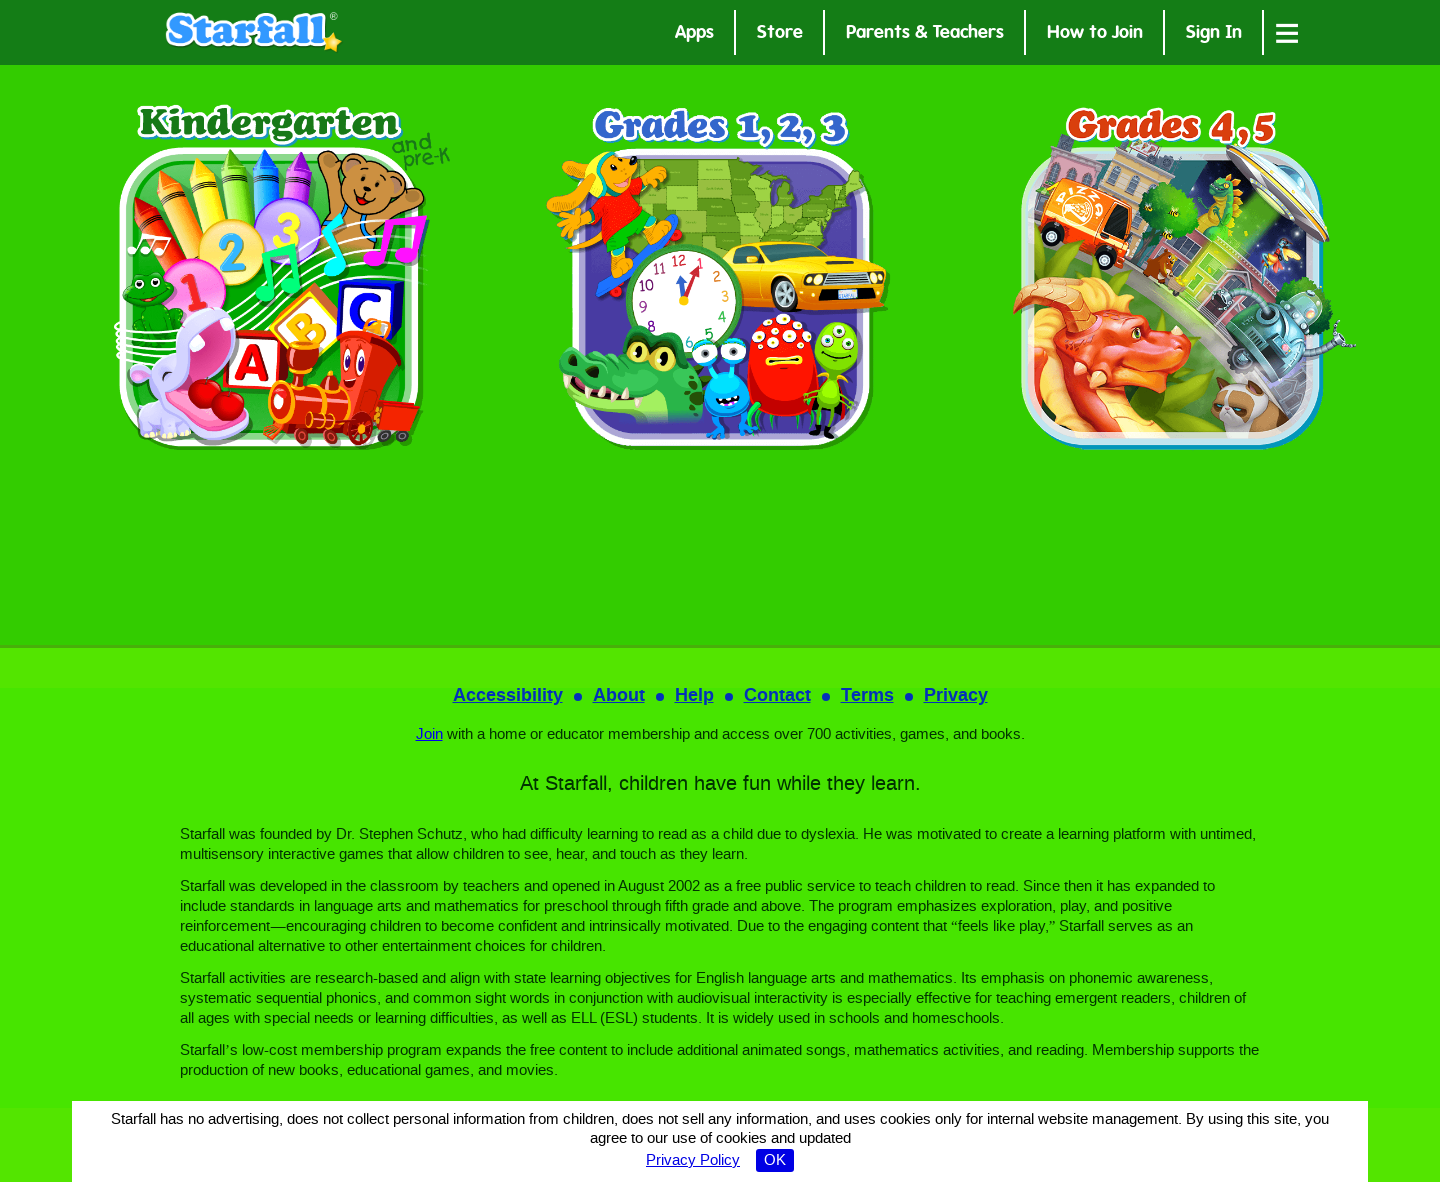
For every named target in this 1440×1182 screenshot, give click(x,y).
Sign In (1214, 34)
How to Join (1095, 34)
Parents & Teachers (925, 34)
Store (780, 34)
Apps (694, 34)
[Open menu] (1287, 32)
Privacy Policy (693, 1161)
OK (775, 1161)
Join (429, 735)
